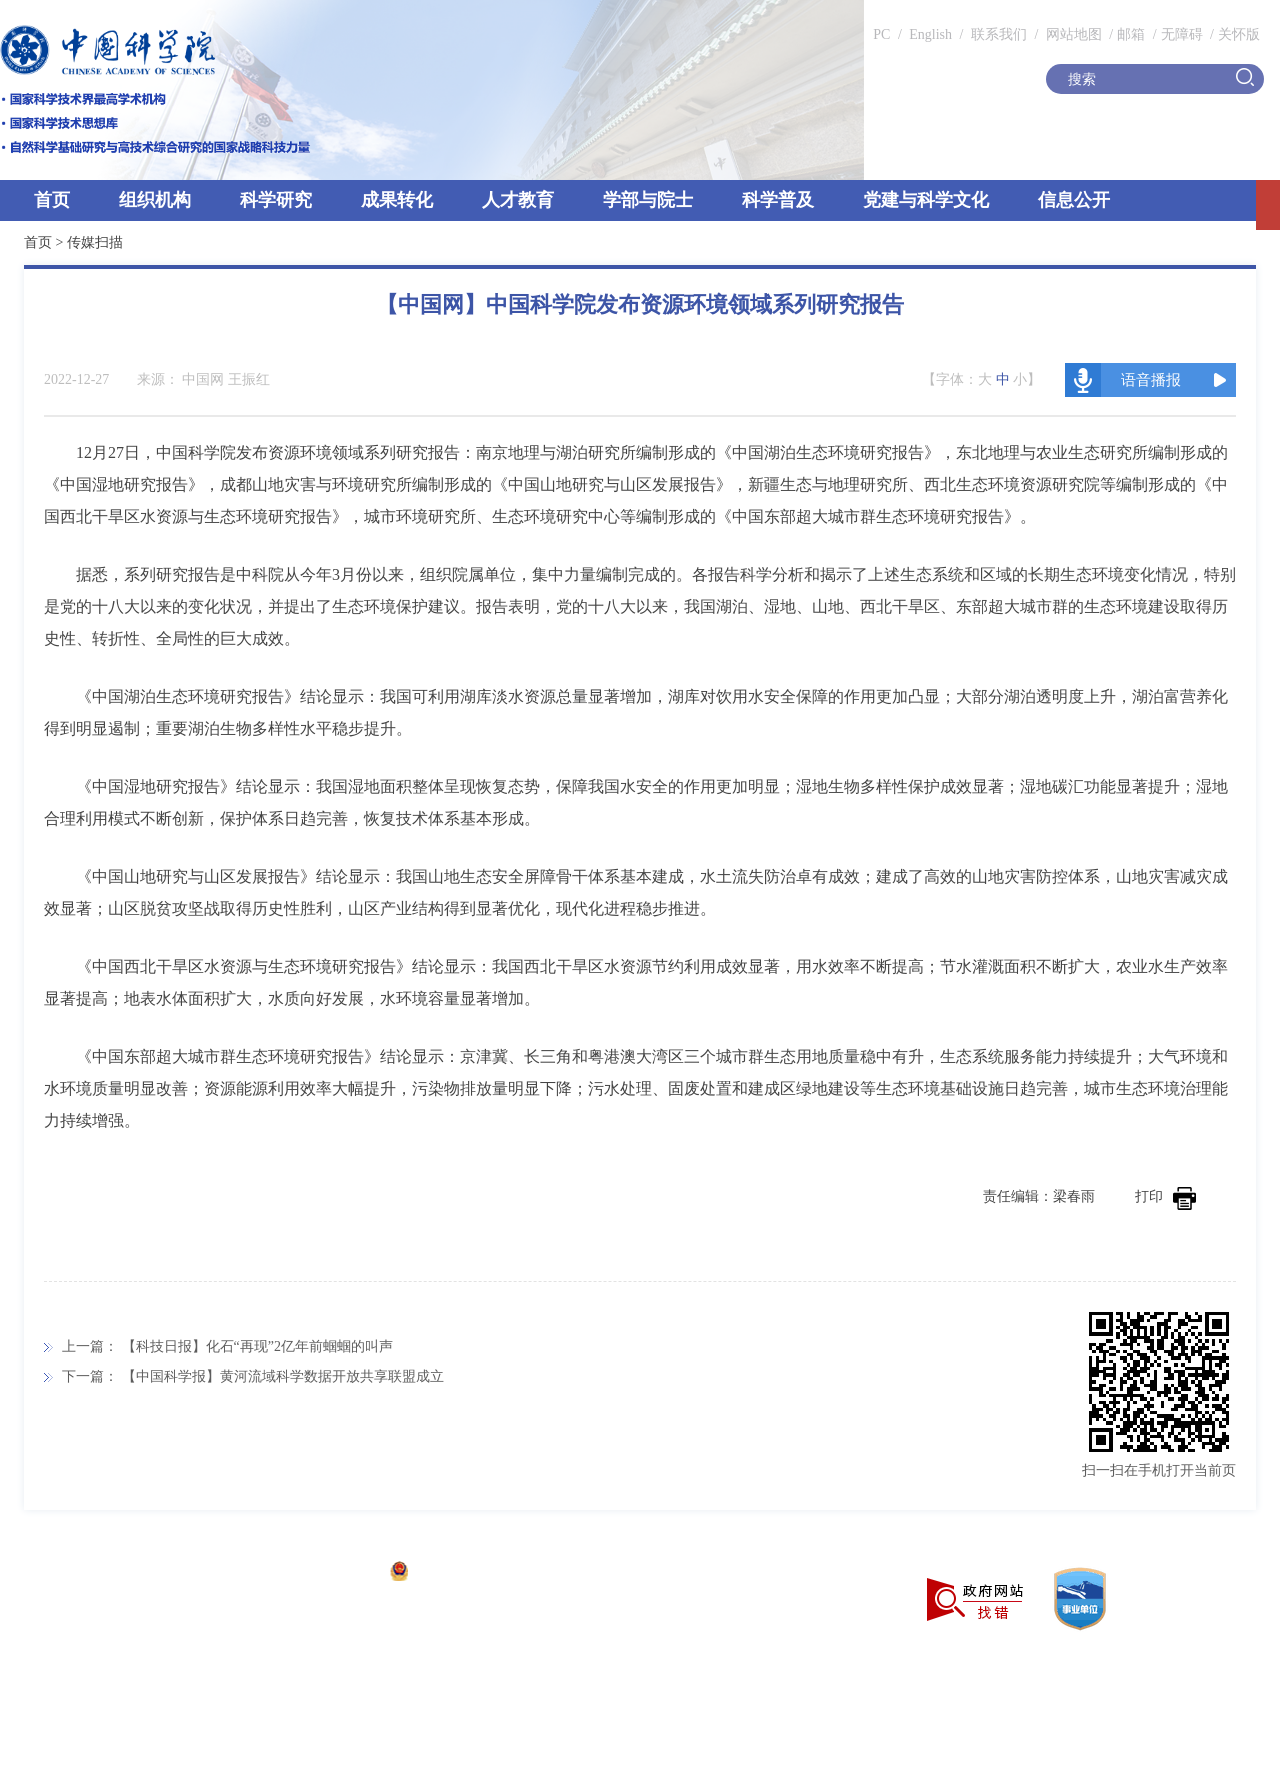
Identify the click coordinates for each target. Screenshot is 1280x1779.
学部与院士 (648, 200)
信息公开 (1074, 200)
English (930, 34)
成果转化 (397, 200)
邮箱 (1131, 34)
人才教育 (518, 200)
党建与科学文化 (926, 200)
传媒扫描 (95, 242)
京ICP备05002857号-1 (310, 1573)
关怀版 (1239, 34)
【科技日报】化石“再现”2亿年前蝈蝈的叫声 (257, 1346)
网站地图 (1072, 34)
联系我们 (999, 34)
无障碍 (1182, 34)
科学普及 (778, 200)
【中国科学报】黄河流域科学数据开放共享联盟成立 (283, 1376)
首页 (52, 200)
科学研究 (276, 200)
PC (881, 34)
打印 (1165, 1196)
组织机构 (155, 200)
